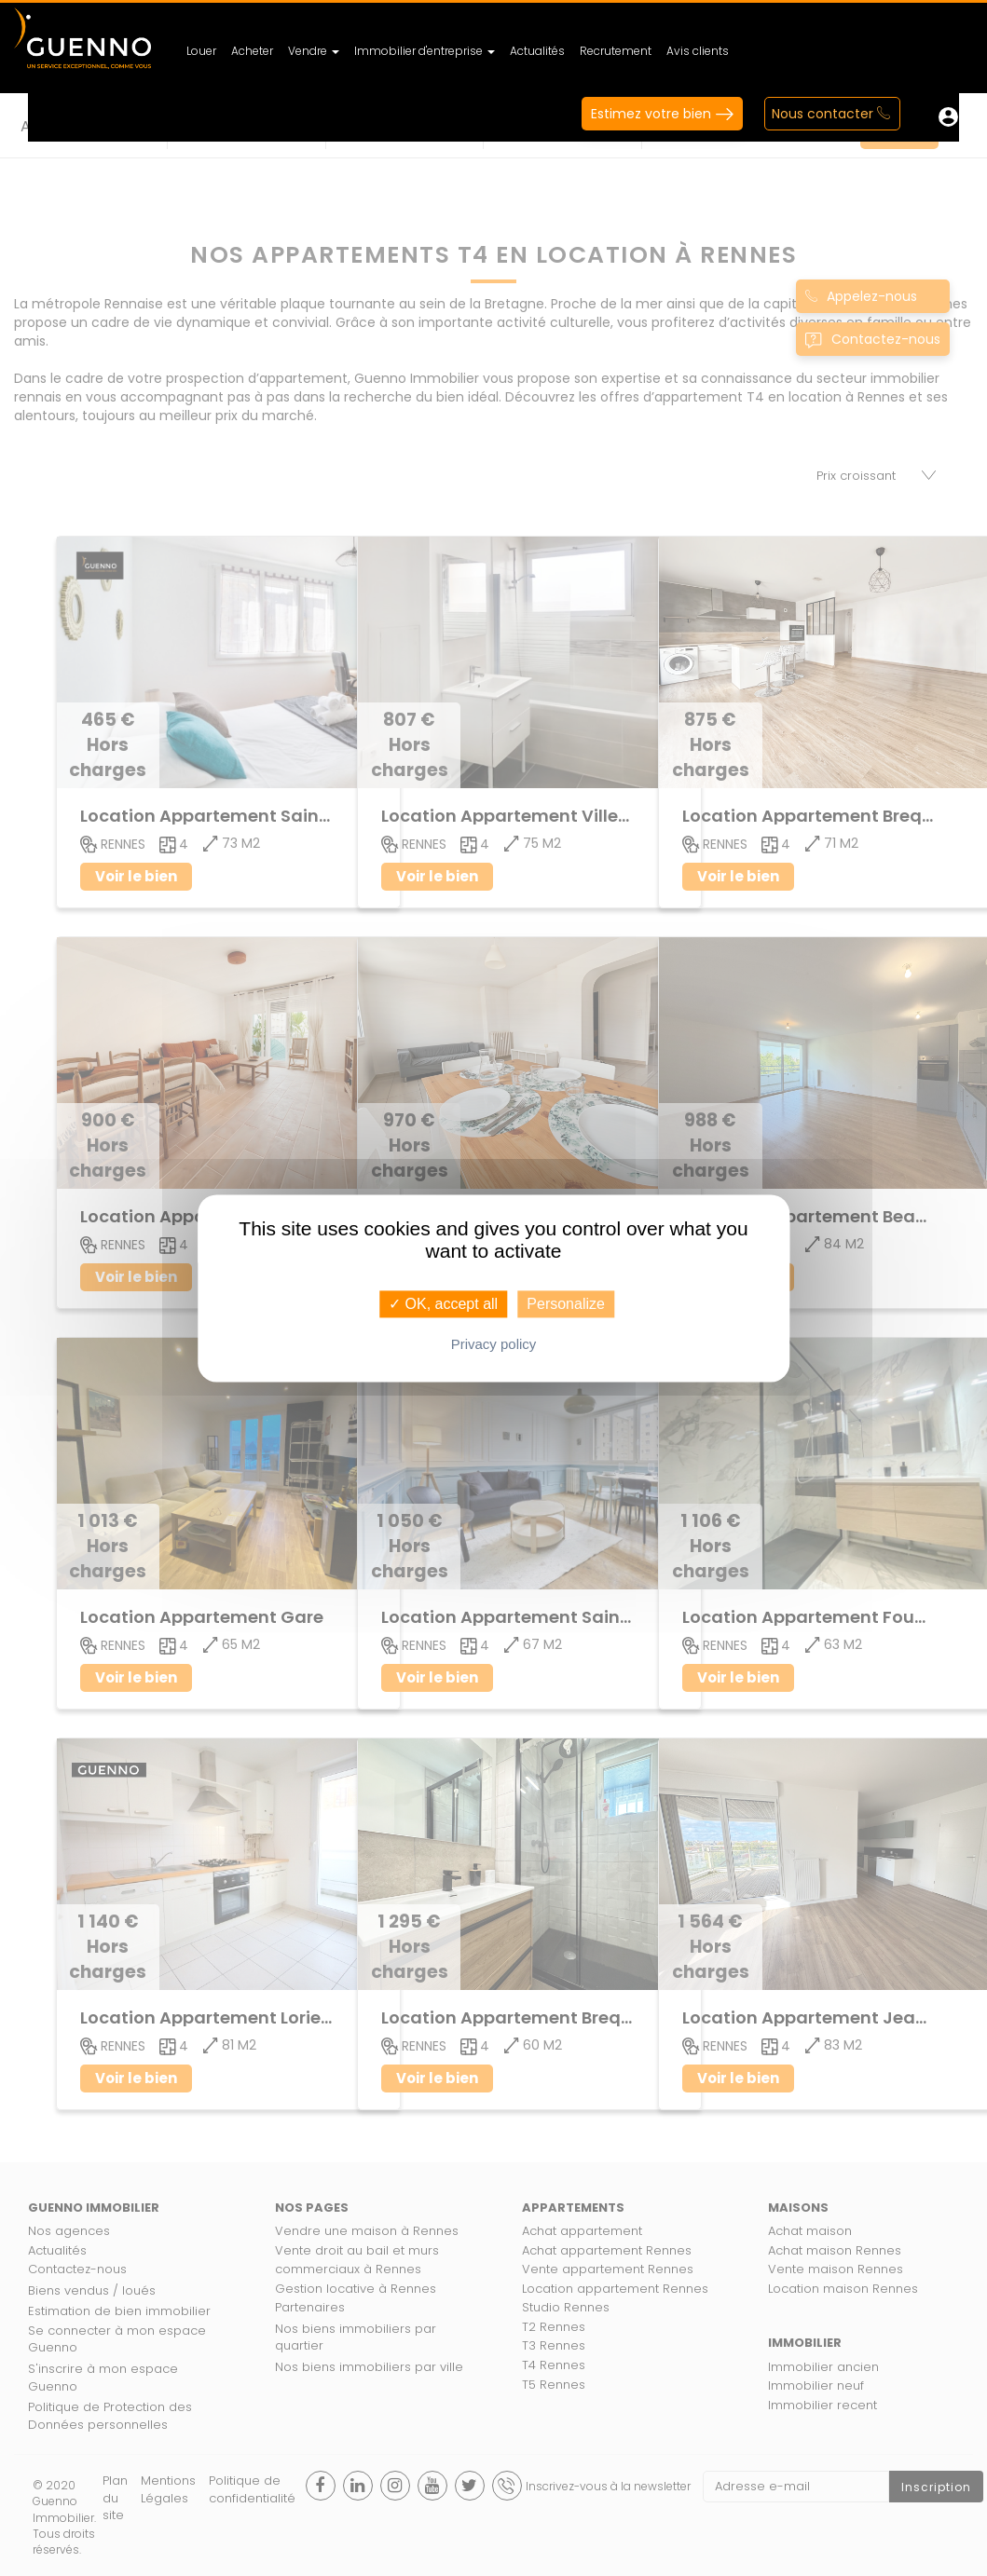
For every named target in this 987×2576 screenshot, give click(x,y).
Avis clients (697, 51)
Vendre (313, 51)
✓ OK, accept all (443, 1304)
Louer (201, 51)
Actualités (537, 51)
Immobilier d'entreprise (424, 51)
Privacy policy (494, 1344)
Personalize (566, 1304)
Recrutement (615, 51)
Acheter (252, 51)
